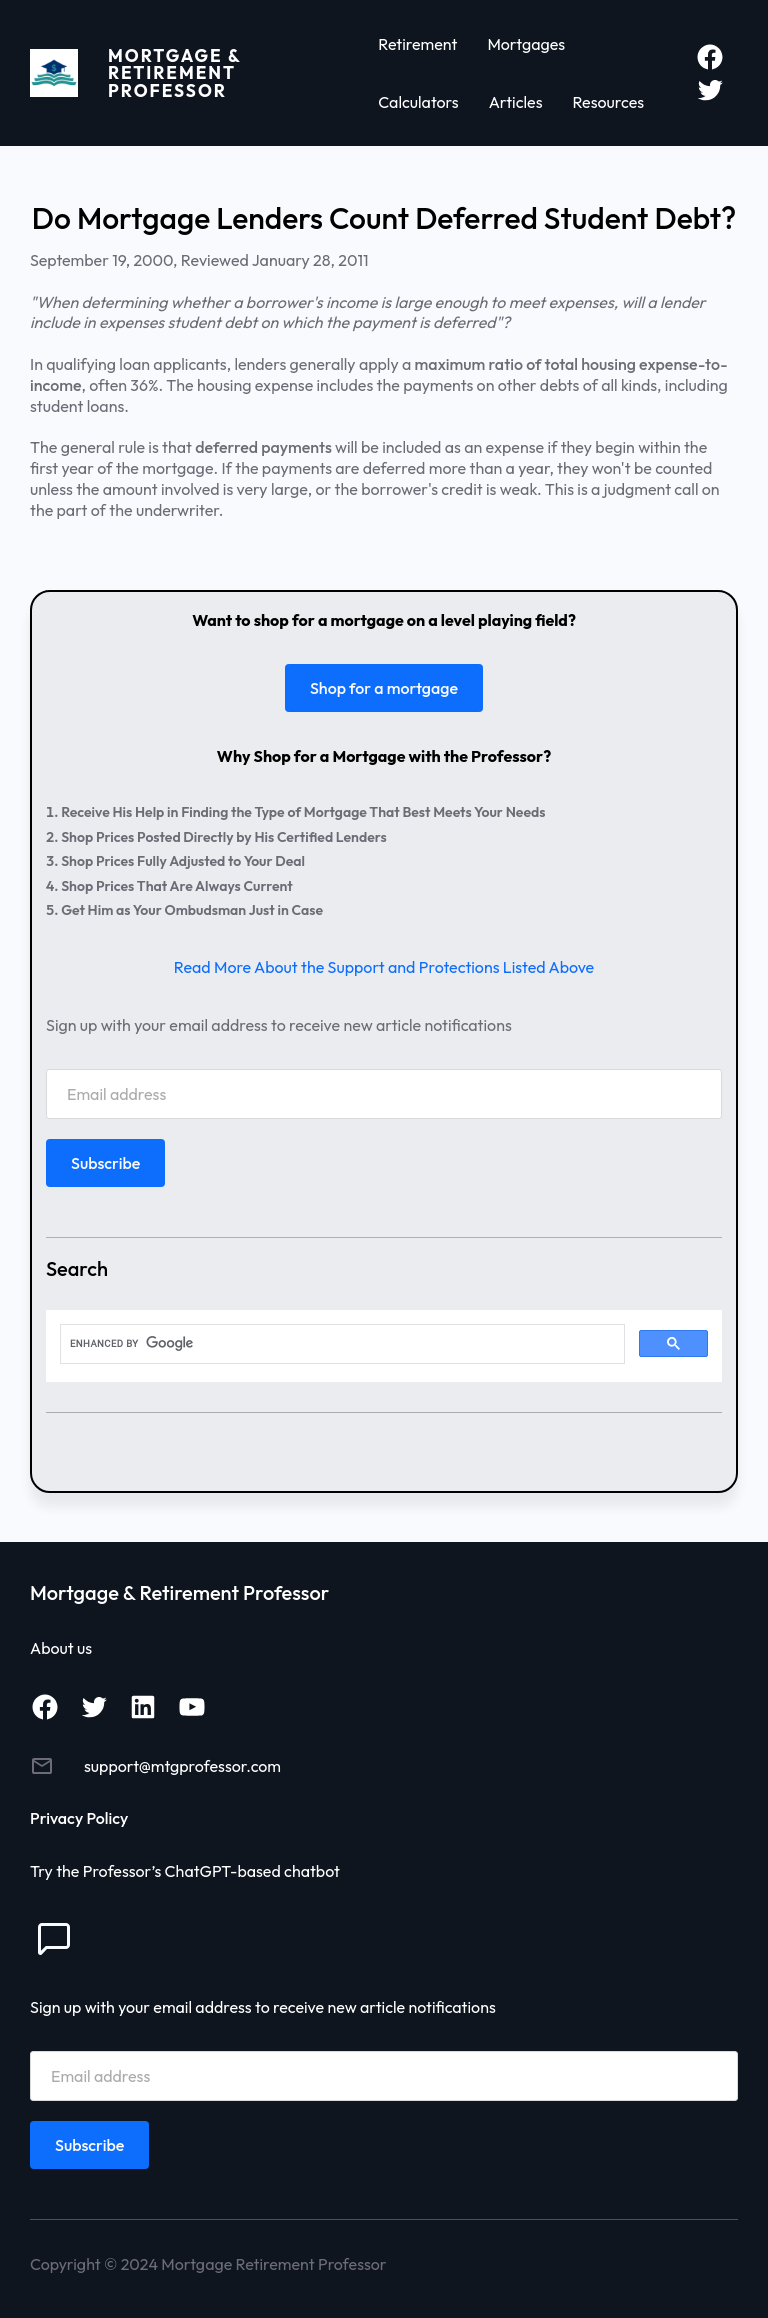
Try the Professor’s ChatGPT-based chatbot (185, 1871)
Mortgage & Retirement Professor (174, 73)
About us (61, 1648)
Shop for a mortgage (384, 688)
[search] (340, 1344)
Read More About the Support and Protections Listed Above (384, 967)
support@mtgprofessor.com (182, 1766)
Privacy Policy (79, 1818)
